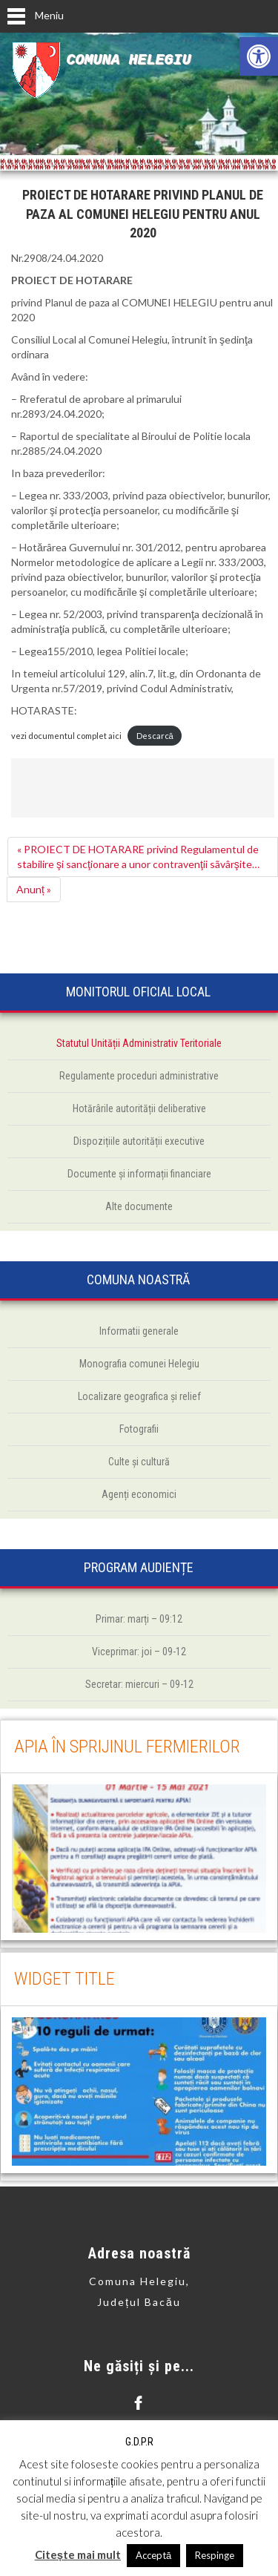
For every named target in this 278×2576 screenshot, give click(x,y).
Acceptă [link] (153, 2555)
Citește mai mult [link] (78, 2554)
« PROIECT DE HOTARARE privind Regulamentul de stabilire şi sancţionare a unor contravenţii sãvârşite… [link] (138, 856)
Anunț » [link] (33, 889)
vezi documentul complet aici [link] (66, 735)
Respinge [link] (214, 2555)
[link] (258, 56)
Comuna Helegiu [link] (128, 60)
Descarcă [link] (154, 735)
